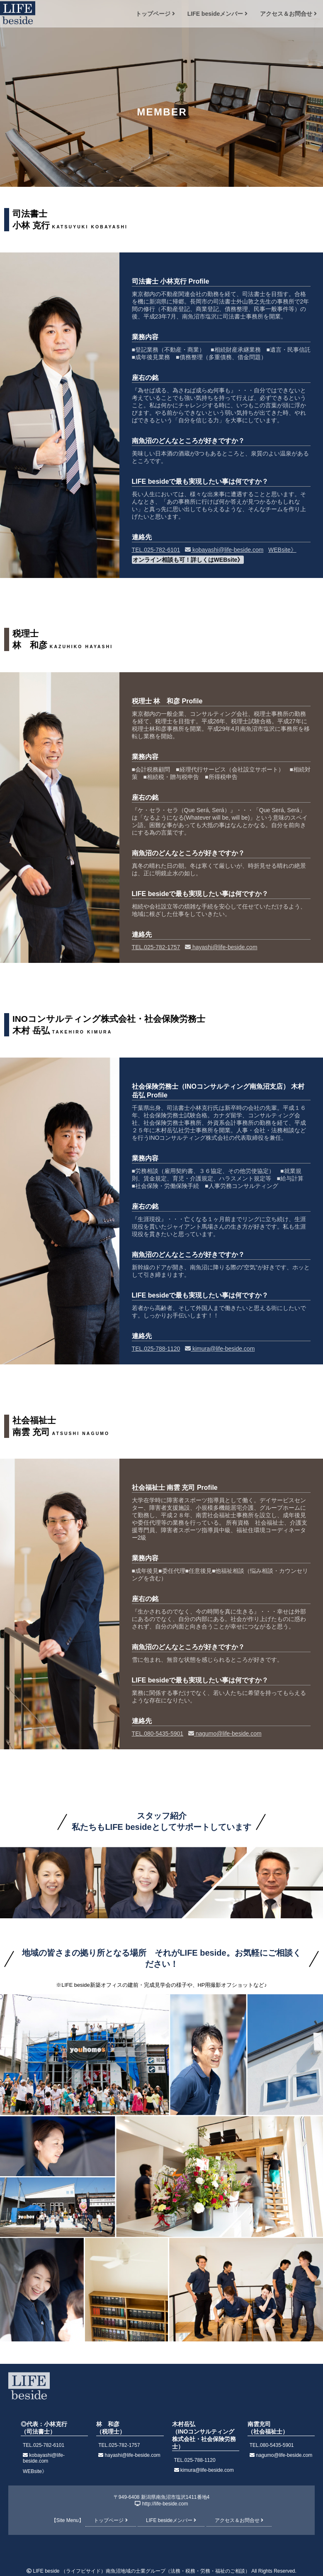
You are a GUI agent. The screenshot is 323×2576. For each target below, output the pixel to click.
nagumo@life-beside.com (225, 1733)
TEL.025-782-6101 (156, 549)
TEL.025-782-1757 (156, 947)
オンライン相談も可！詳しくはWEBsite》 (188, 559)
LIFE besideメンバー (217, 13)
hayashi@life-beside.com (221, 947)
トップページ (155, 13)
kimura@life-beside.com (220, 1348)
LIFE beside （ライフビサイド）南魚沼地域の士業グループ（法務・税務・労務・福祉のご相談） (141, 2571)
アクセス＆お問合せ (288, 13)
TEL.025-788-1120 (156, 1348)
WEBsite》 (282, 549)
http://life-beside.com (165, 2504)
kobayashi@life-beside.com (224, 549)
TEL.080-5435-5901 (158, 1733)
